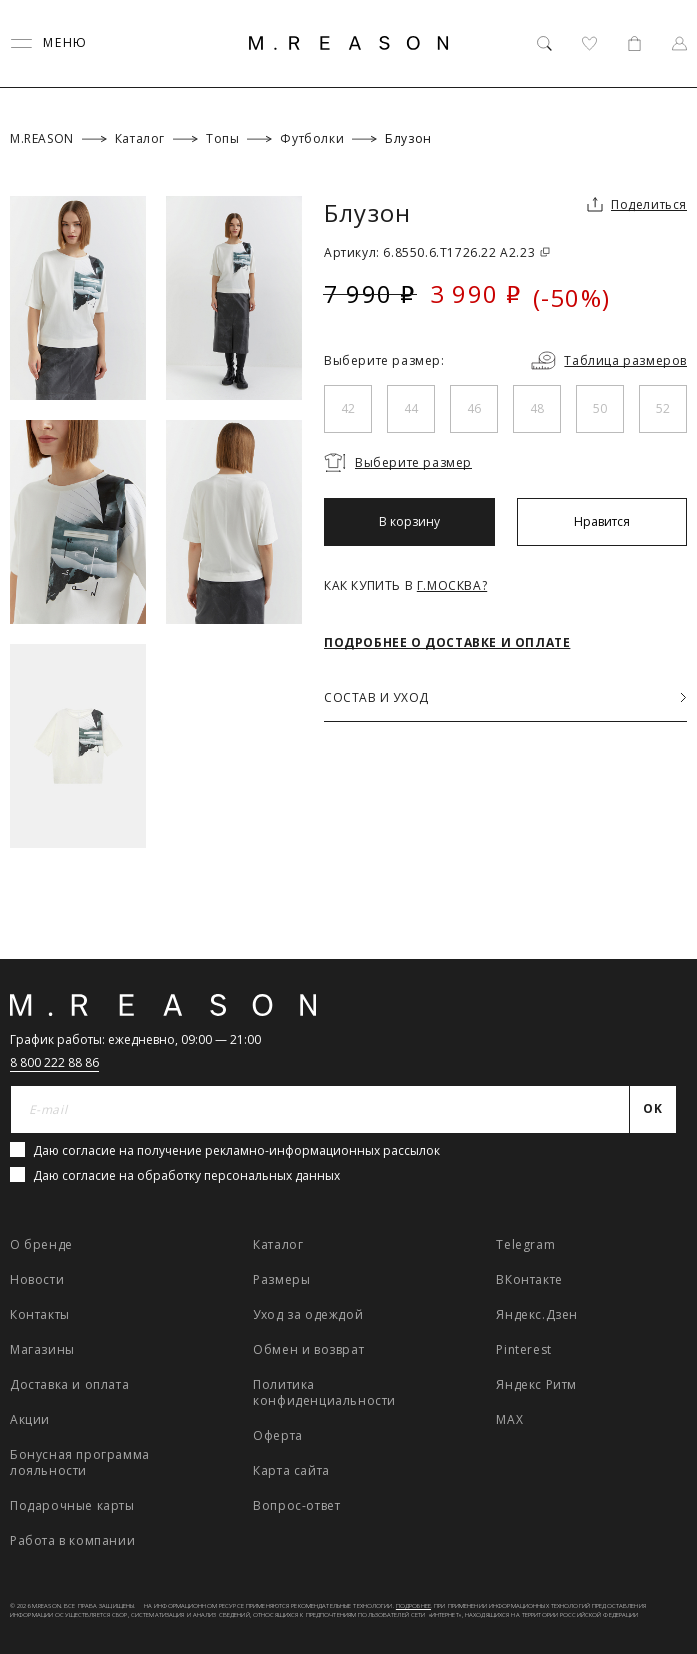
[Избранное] (589, 43)
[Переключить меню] (49, 43)
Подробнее (413, 1606)
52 (663, 408)
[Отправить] (653, 1110)
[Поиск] (544, 43)
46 (474, 408)
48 (537, 408)
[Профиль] (679, 43)
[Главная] (349, 43)
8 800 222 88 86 (54, 1062)
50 (600, 408)
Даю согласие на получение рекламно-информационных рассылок (236, 1150)
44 (411, 408)
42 (348, 408)
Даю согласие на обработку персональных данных (186, 1175)
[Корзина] (634, 43)
